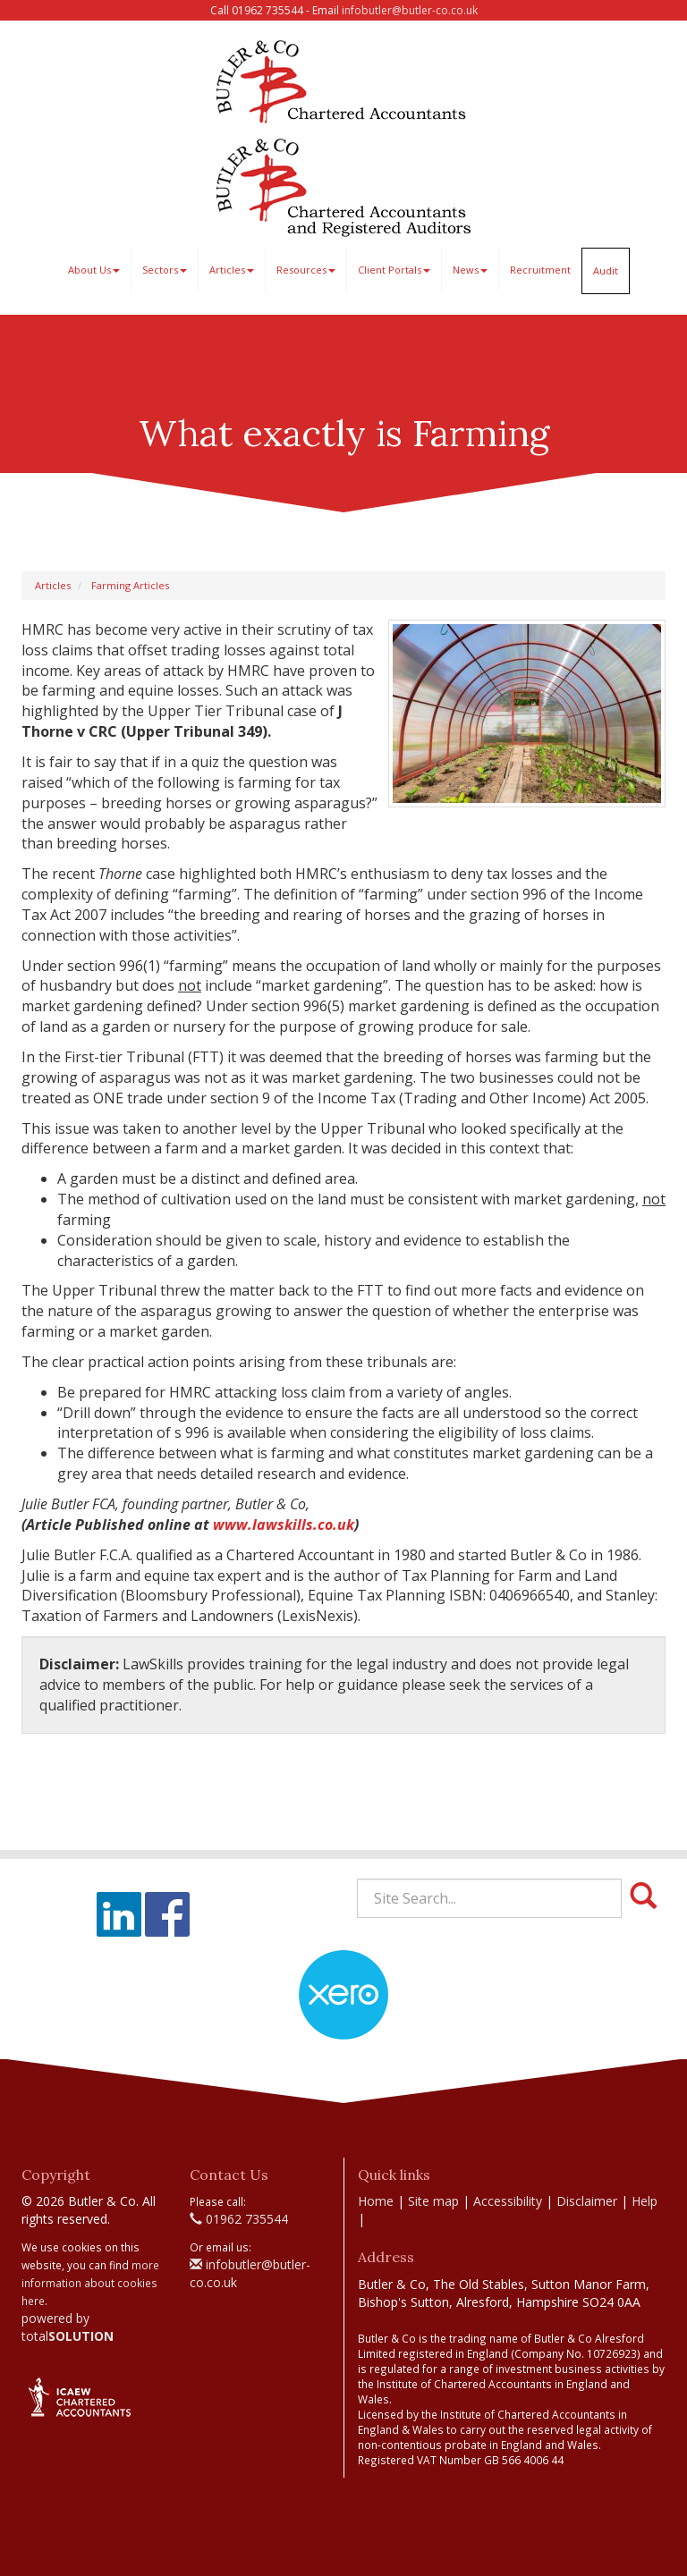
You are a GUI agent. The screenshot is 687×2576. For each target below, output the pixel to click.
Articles (231, 269)
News (470, 269)
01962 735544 (239, 2218)
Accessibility (507, 2200)
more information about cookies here (90, 2283)
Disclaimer (586, 2200)
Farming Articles (130, 585)
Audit (605, 270)
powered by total (67, 2327)
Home (376, 2200)
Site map (433, 2200)
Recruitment (540, 269)
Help (644, 2200)
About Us (94, 269)
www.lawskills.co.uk (283, 1524)
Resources (305, 269)
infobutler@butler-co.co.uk (410, 10)
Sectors (164, 269)
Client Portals (394, 269)
